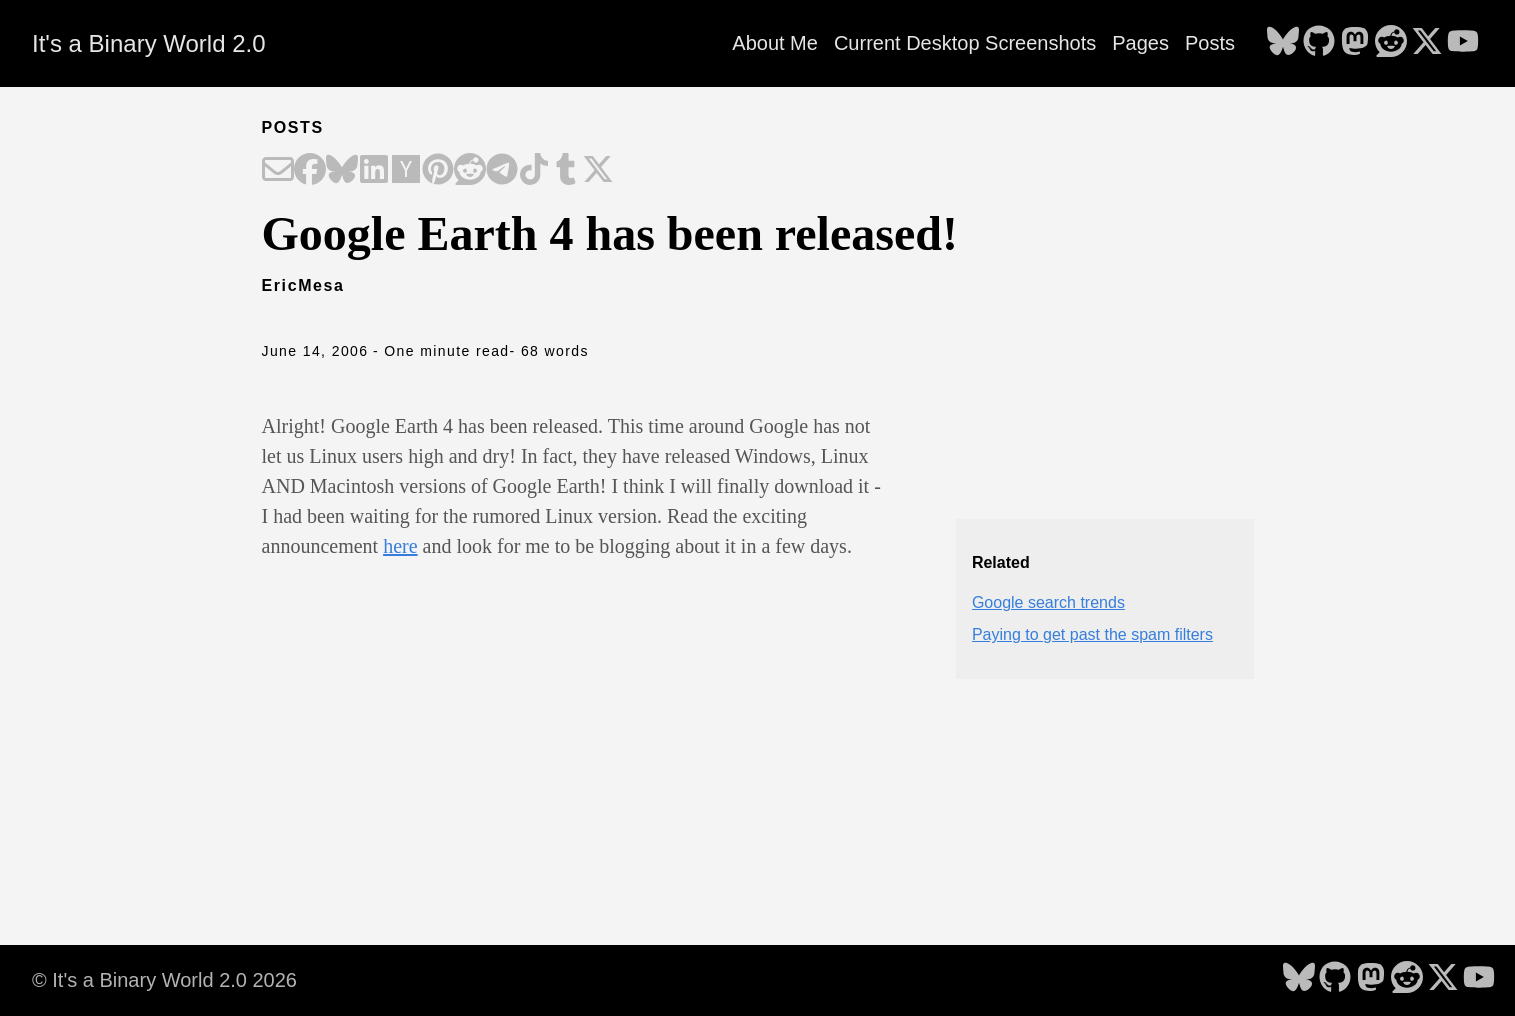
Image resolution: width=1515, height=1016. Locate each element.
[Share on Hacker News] (406, 171)
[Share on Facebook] (310, 171)
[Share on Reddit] (470, 171)
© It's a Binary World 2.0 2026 (164, 980)
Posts (1210, 43)
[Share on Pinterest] (438, 171)
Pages (1140, 43)
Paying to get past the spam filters (1092, 634)
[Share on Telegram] (502, 171)
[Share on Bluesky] (342, 171)
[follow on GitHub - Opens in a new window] (1319, 43)
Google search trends (1048, 602)
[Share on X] (598, 171)
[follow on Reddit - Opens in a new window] (1391, 43)
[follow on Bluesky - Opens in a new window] (1283, 43)
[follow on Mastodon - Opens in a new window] (1355, 43)
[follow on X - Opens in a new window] (1427, 43)
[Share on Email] (278, 171)
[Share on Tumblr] (566, 171)
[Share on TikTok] (534, 171)
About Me (775, 43)
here (400, 546)
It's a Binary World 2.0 (149, 43)
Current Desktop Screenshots (965, 43)
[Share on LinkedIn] (374, 171)
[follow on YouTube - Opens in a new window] (1463, 43)
